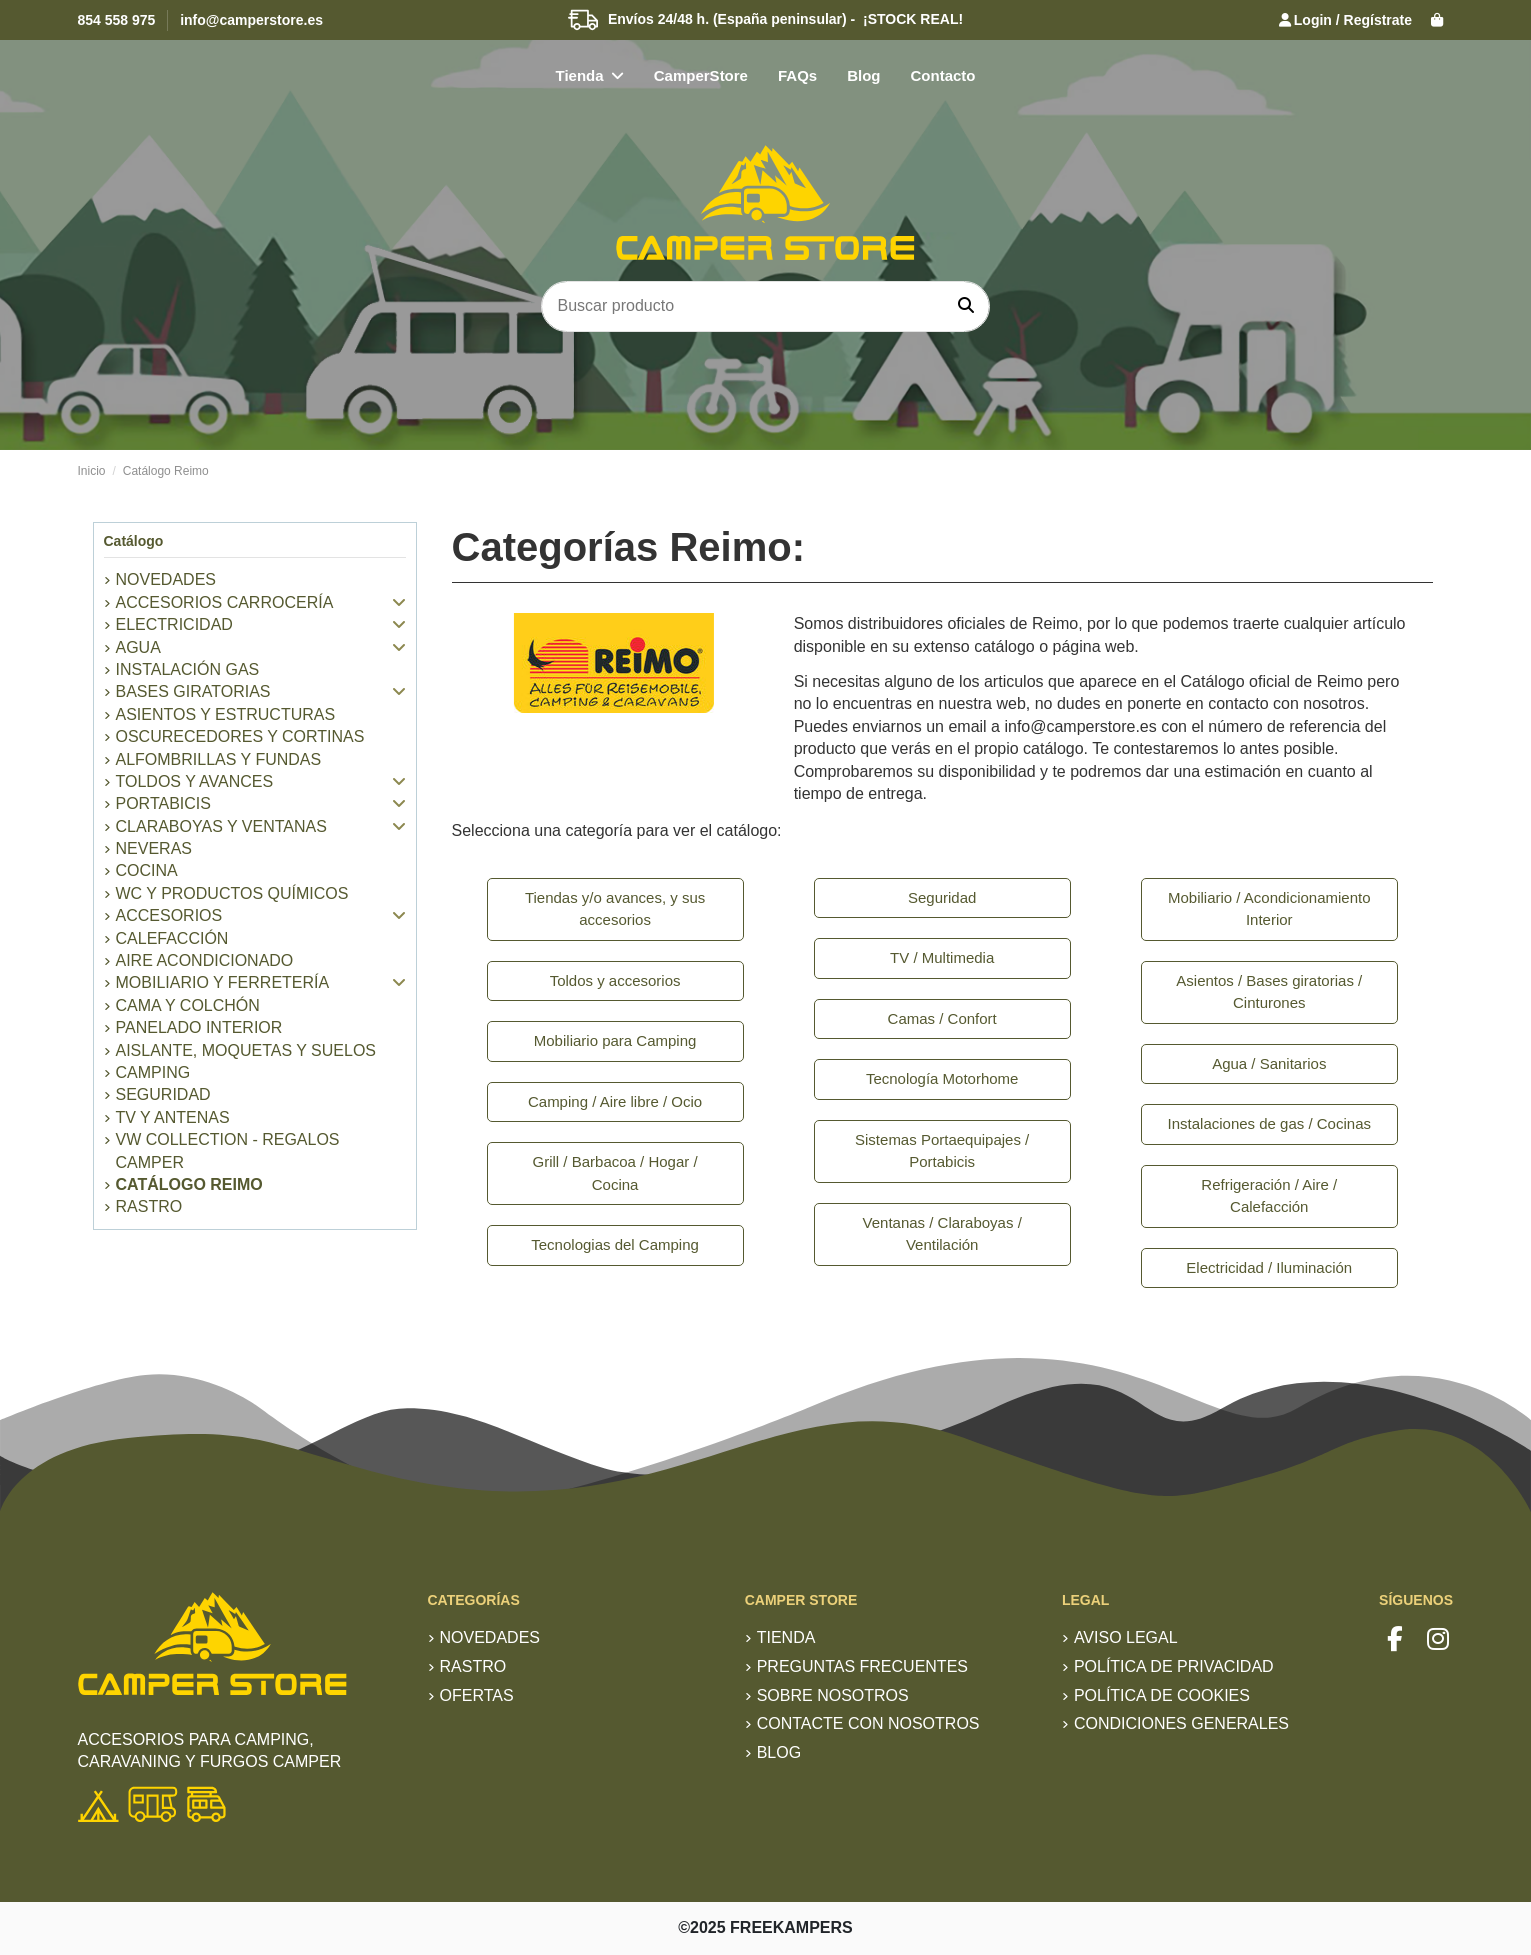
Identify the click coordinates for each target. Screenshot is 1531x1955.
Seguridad (163, 1094)
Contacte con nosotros (868, 1723)
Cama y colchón (188, 1005)
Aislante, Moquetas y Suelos (246, 1050)
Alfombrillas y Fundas (219, 759)
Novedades (490, 1637)
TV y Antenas (173, 1117)
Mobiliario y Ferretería (223, 982)
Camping (153, 1072)
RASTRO (149, 1206)
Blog (779, 1752)
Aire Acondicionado (205, 960)
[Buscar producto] (966, 307)
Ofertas (477, 1695)
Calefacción (172, 938)
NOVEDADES (166, 579)
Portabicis (163, 803)
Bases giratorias (193, 691)
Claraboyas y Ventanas (221, 826)
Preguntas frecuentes (862, 1666)
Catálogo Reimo (189, 1184)
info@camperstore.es (251, 20)
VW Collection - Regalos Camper (228, 1150)
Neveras (154, 848)
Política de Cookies (1162, 1695)
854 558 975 (117, 20)
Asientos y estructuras (226, 714)
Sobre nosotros (833, 1695)
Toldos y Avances (195, 781)
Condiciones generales (1181, 1723)
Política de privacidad (1174, 1666)
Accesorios (169, 915)
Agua (138, 647)
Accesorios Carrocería (225, 602)
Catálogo (134, 541)
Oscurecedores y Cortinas (240, 736)
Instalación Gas (188, 669)
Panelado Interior (199, 1027)
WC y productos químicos (232, 893)
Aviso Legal (1126, 1637)
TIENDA (786, 1637)
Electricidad (174, 624)
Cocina (147, 870)
